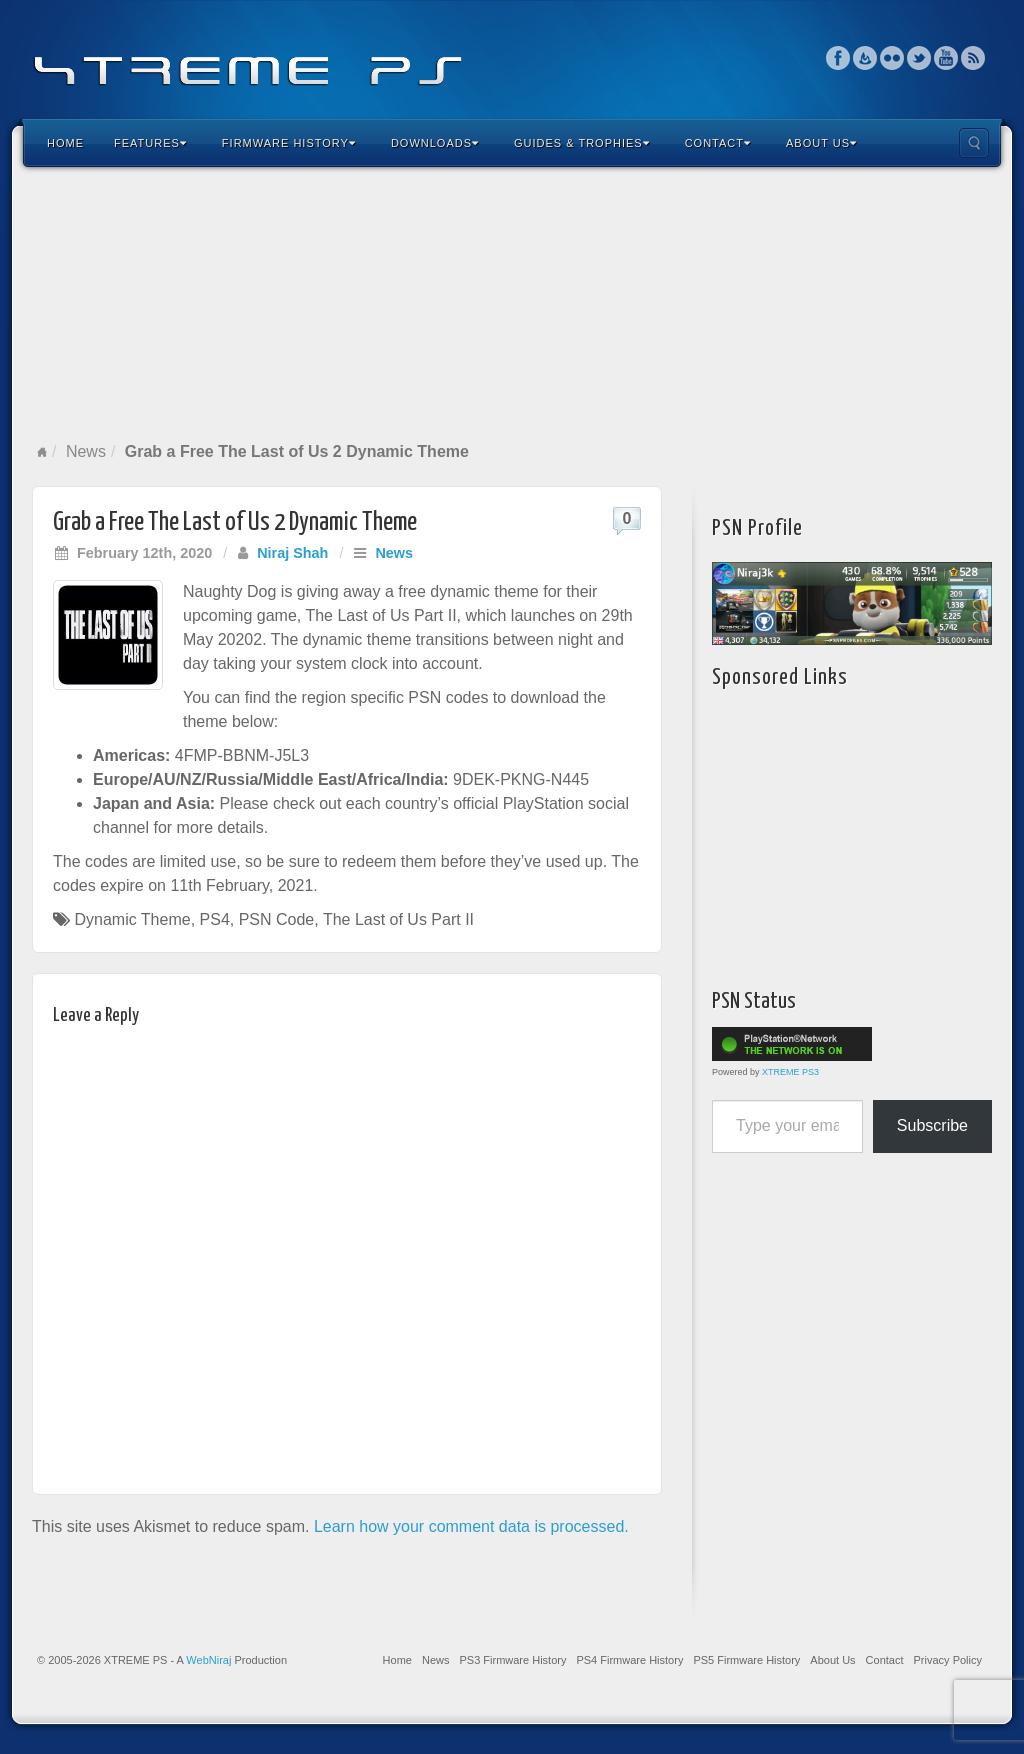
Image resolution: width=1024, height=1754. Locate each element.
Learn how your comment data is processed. (471, 1526)
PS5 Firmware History (746, 1660)
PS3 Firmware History (512, 1660)
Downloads (435, 143)
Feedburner (865, 58)
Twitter (919, 58)
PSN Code (277, 919)
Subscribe (932, 1125)
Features (150, 143)
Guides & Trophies (582, 143)
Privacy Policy (948, 1660)
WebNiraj (208, 1660)
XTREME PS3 (790, 1072)
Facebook (838, 58)
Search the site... (974, 143)
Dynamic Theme (132, 919)
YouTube (946, 58)
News (86, 451)
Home (65, 143)
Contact (718, 143)
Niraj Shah (292, 553)
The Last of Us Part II (398, 919)
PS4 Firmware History (629, 1660)
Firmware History (289, 143)
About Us (821, 143)
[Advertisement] (512, 304)
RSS (973, 58)
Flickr (892, 58)
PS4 (215, 919)
